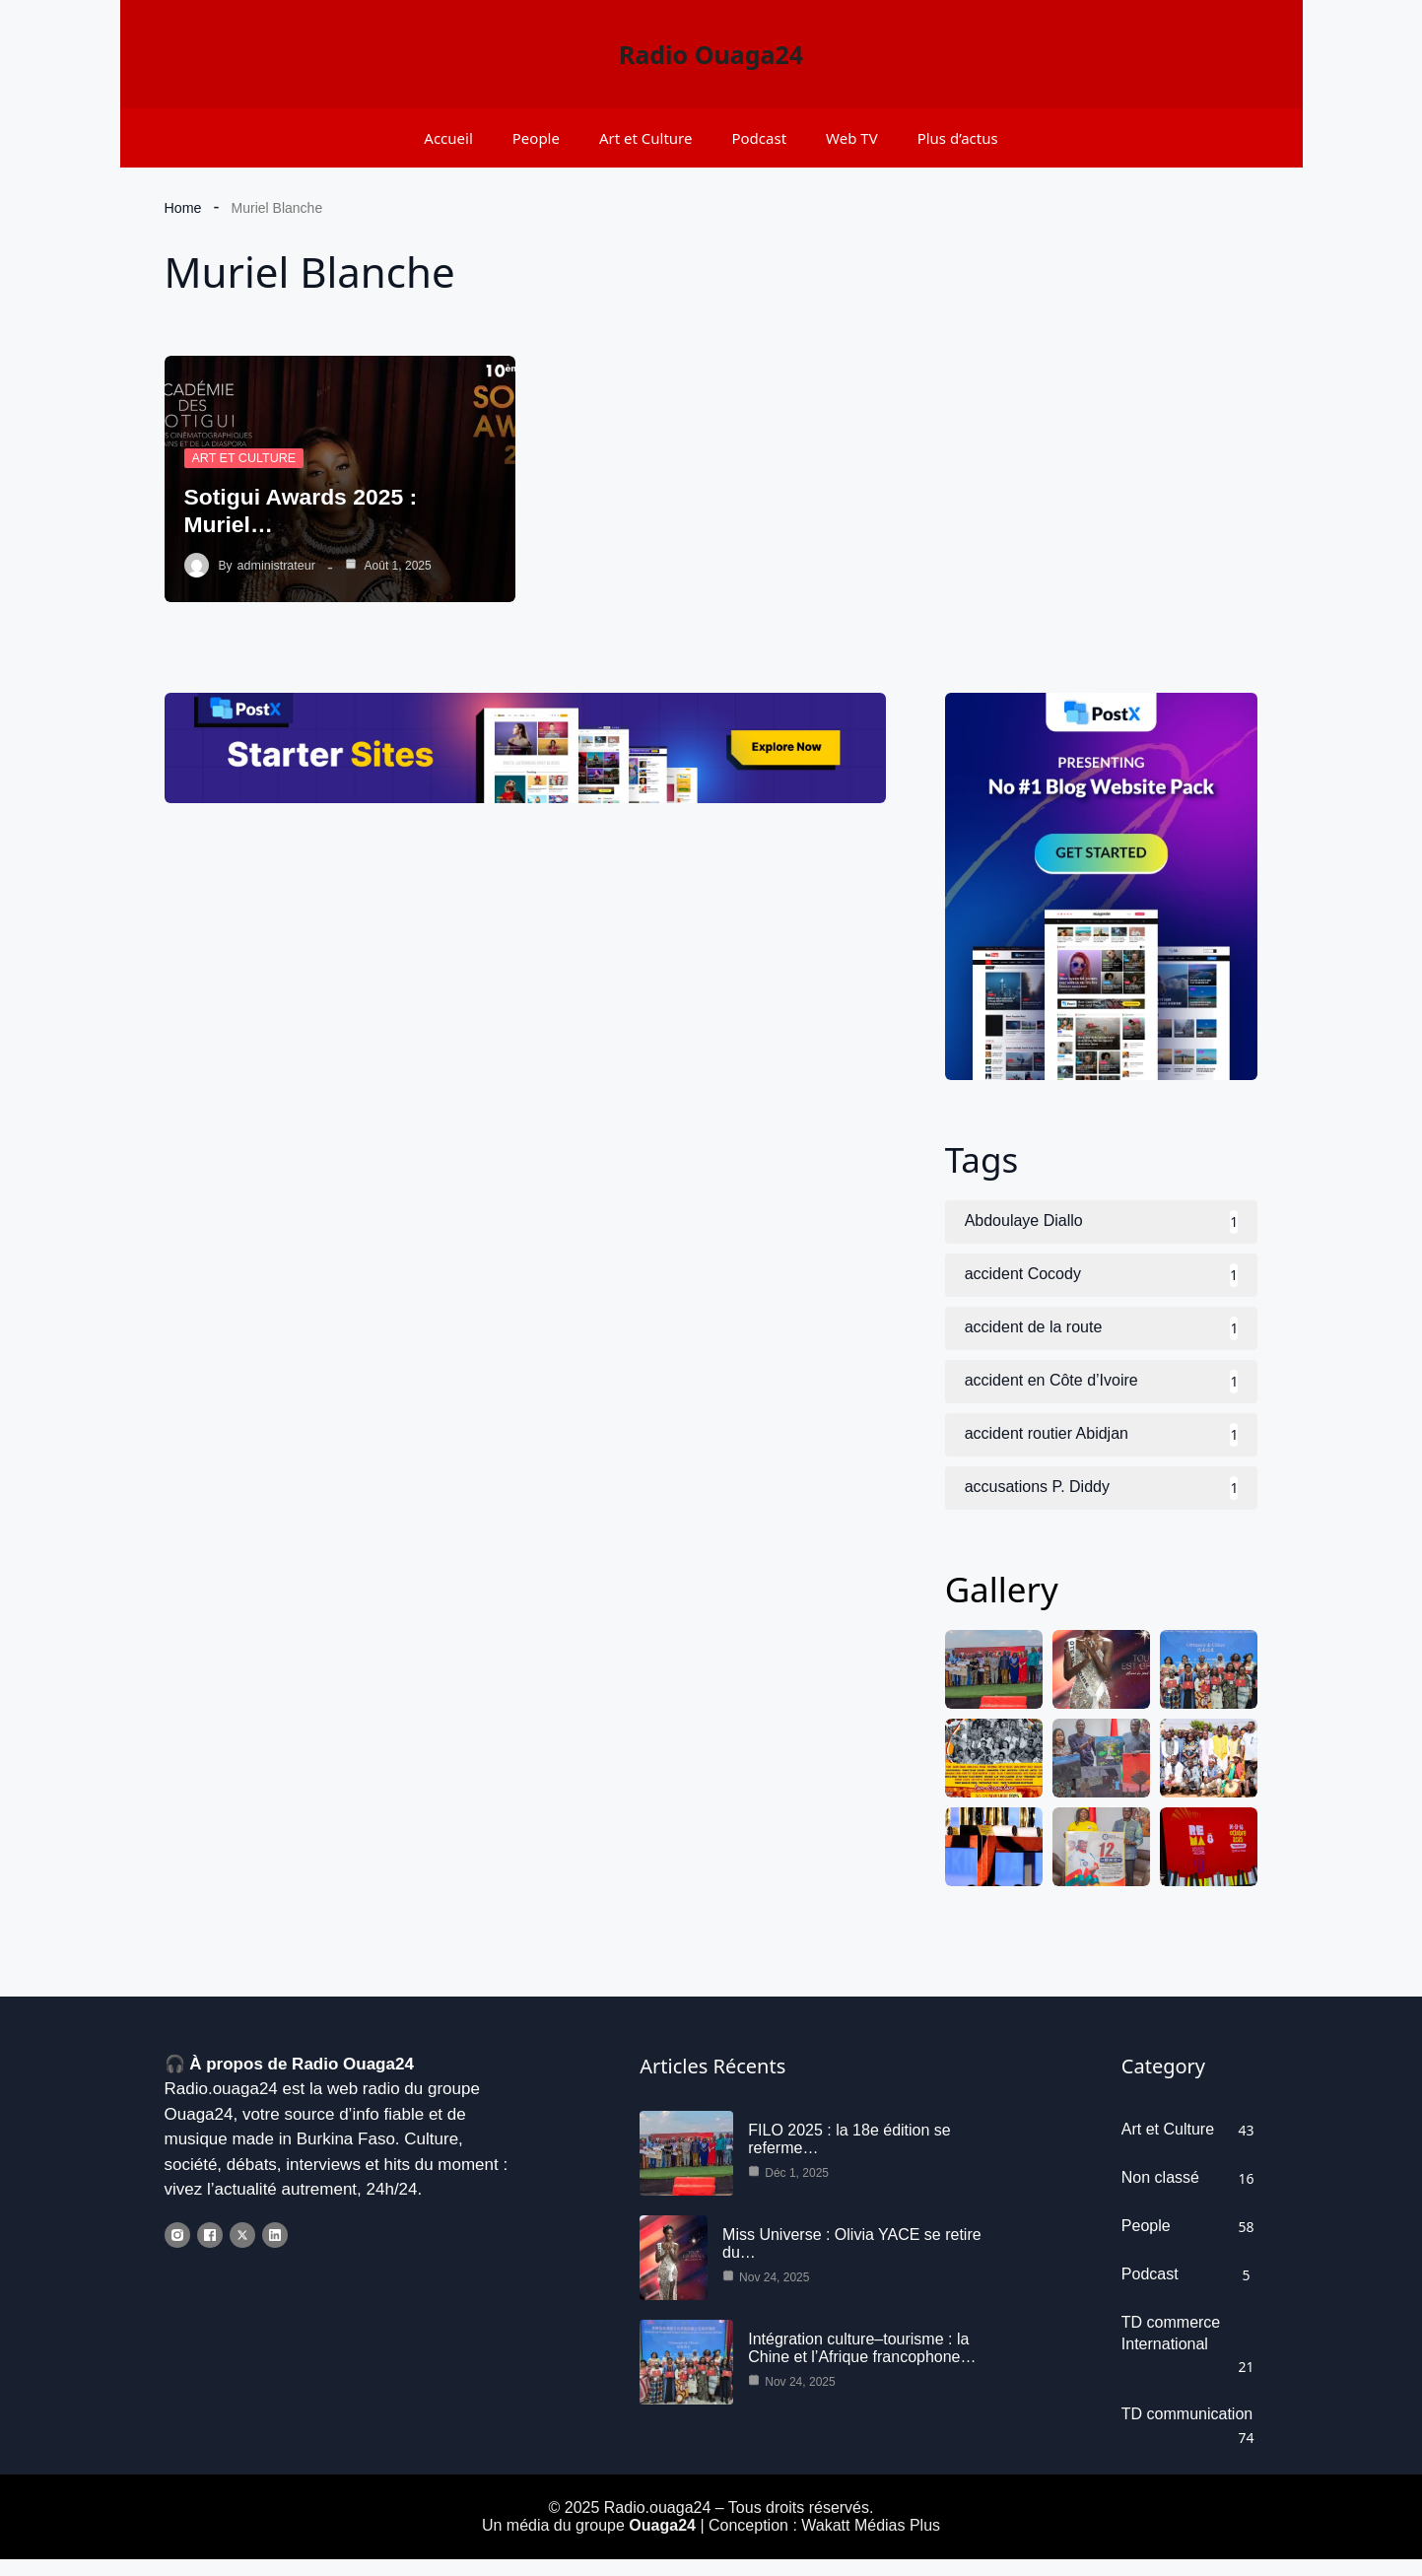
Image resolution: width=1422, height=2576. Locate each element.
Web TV (852, 138)
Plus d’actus (957, 138)
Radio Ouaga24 (711, 54)
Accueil (448, 138)
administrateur (274, 566)
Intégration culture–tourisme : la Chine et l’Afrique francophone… (862, 2363)
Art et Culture (646, 138)
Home (183, 208)
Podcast (758, 138)
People (536, 138)
